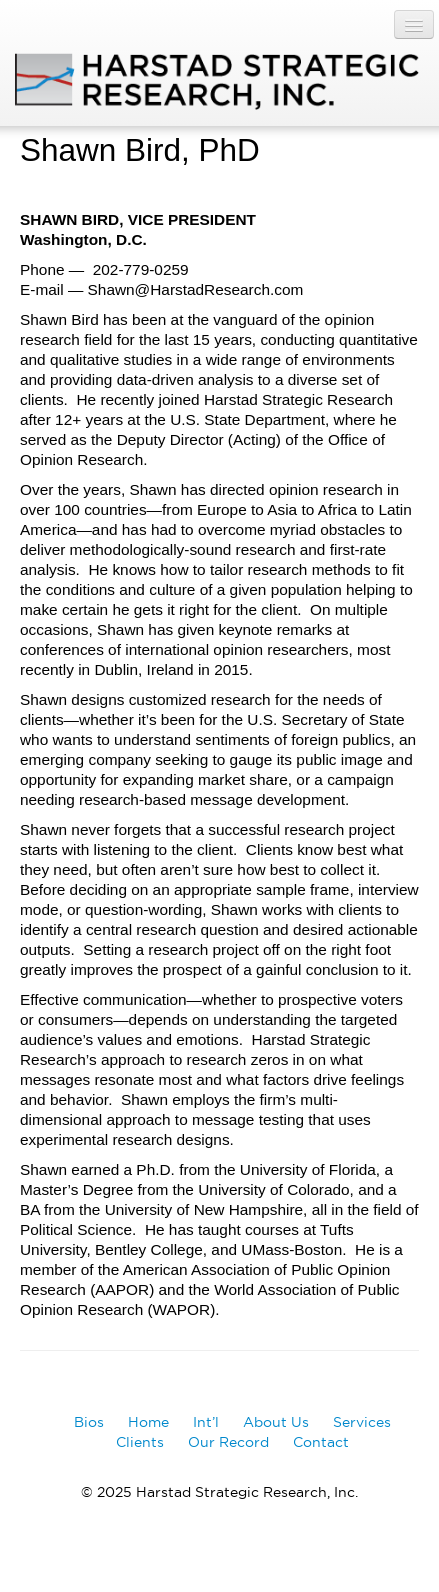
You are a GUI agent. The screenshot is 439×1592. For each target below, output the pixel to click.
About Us (276, 1422)
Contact (321, 1442)
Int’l (206, 1422)
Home (148, 1422)
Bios (89, 1422)
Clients (140, 1442)
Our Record (228, 1442)
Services (362, 1422)
